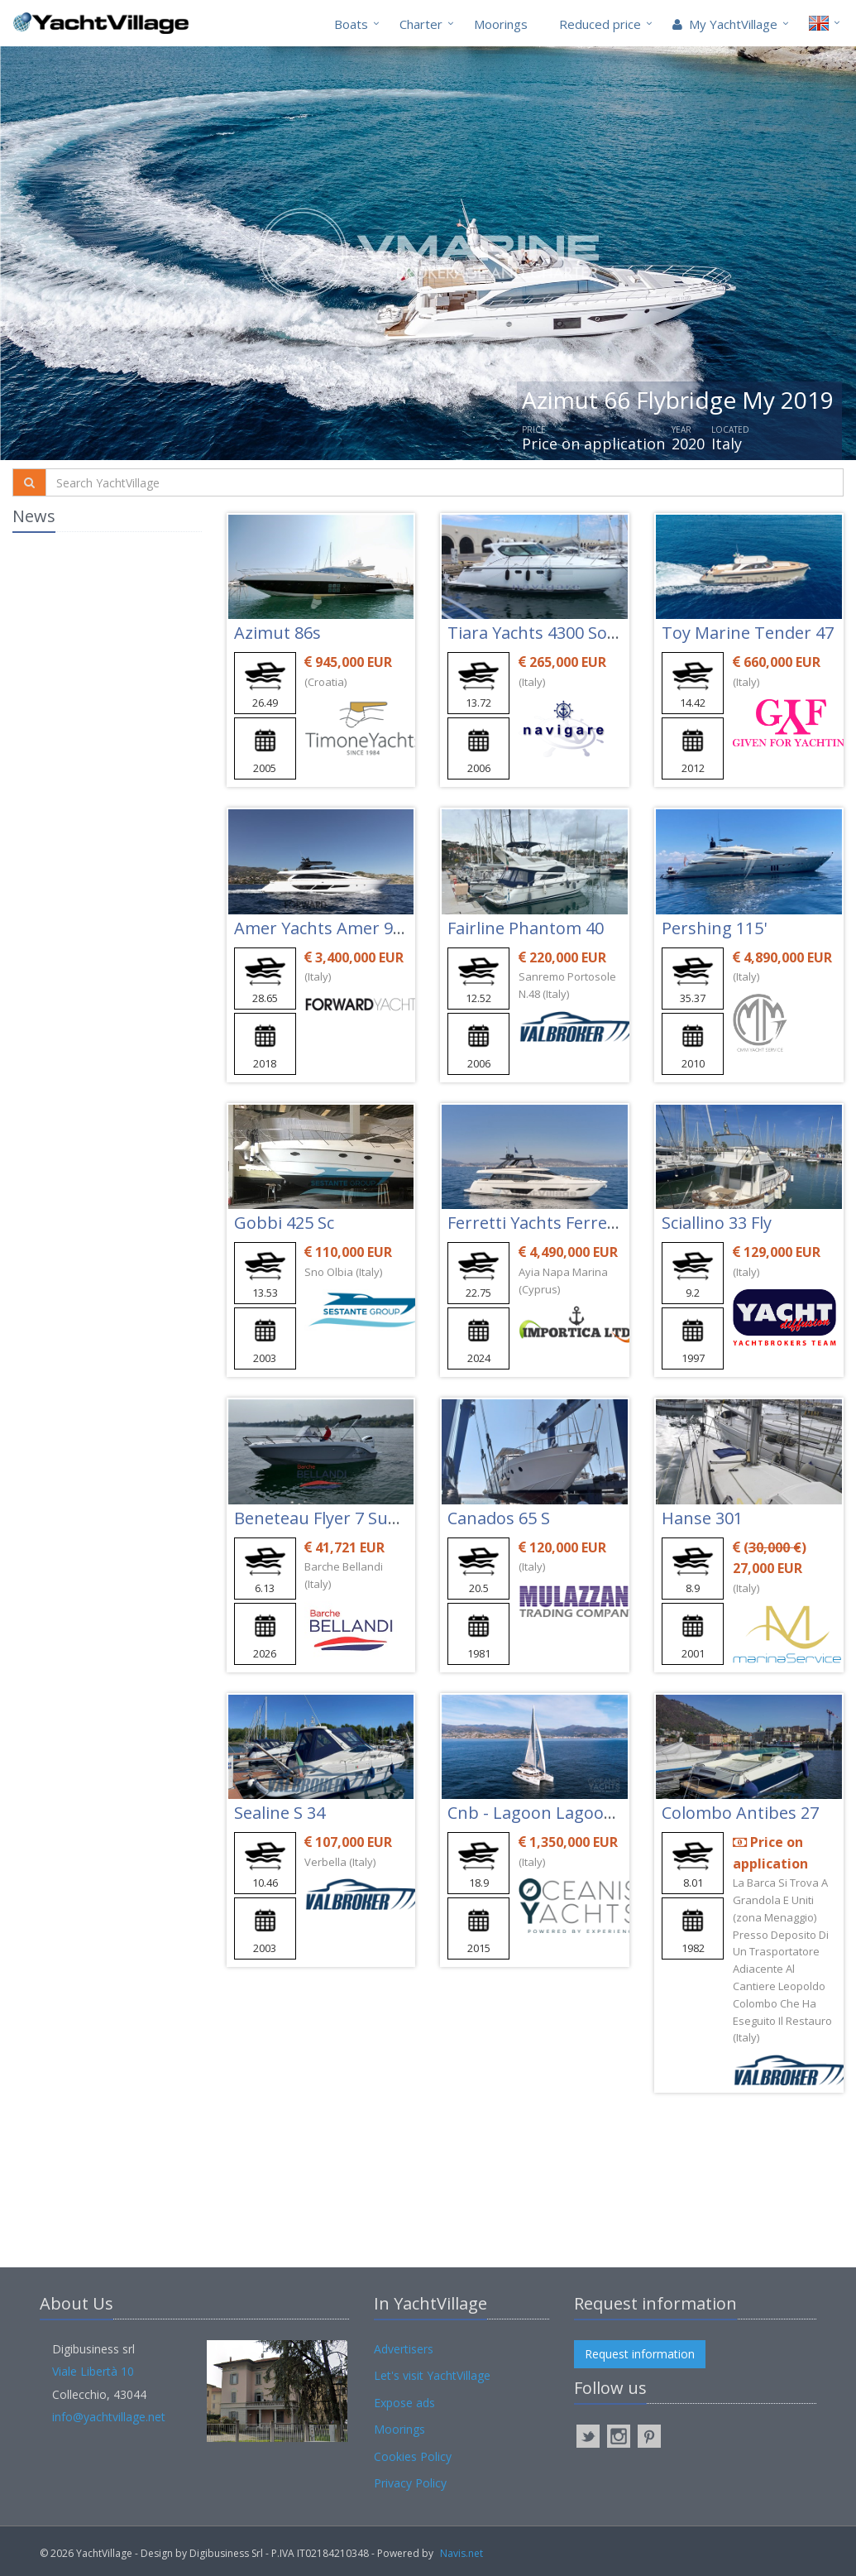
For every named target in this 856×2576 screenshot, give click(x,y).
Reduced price (600, 24)
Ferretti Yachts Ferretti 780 (551, 1222)
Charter (420, 24)
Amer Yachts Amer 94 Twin (339, 928)
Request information (640, 2354)
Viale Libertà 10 (93, 2371)
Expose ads (404, 2403)
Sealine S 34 (279, 1812)
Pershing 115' (714, 928)
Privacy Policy (410, 2483)
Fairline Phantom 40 (525, 928)
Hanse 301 (702, 1518)
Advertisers (403, 2349)
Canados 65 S (498, 1518)
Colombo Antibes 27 (740, 1812)
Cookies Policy (413, 2456)
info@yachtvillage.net (108, 2417)
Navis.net (461, 2553)
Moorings (501, 24)
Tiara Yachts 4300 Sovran (545, 632)
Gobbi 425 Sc (284, 1222)
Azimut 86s (277, 632)
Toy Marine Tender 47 (748, 632)
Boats (351, 24)
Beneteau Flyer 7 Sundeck (334, 1518)
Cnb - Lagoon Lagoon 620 (546, 1812)
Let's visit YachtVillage (432, 2375)
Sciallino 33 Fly (717, 1222)
